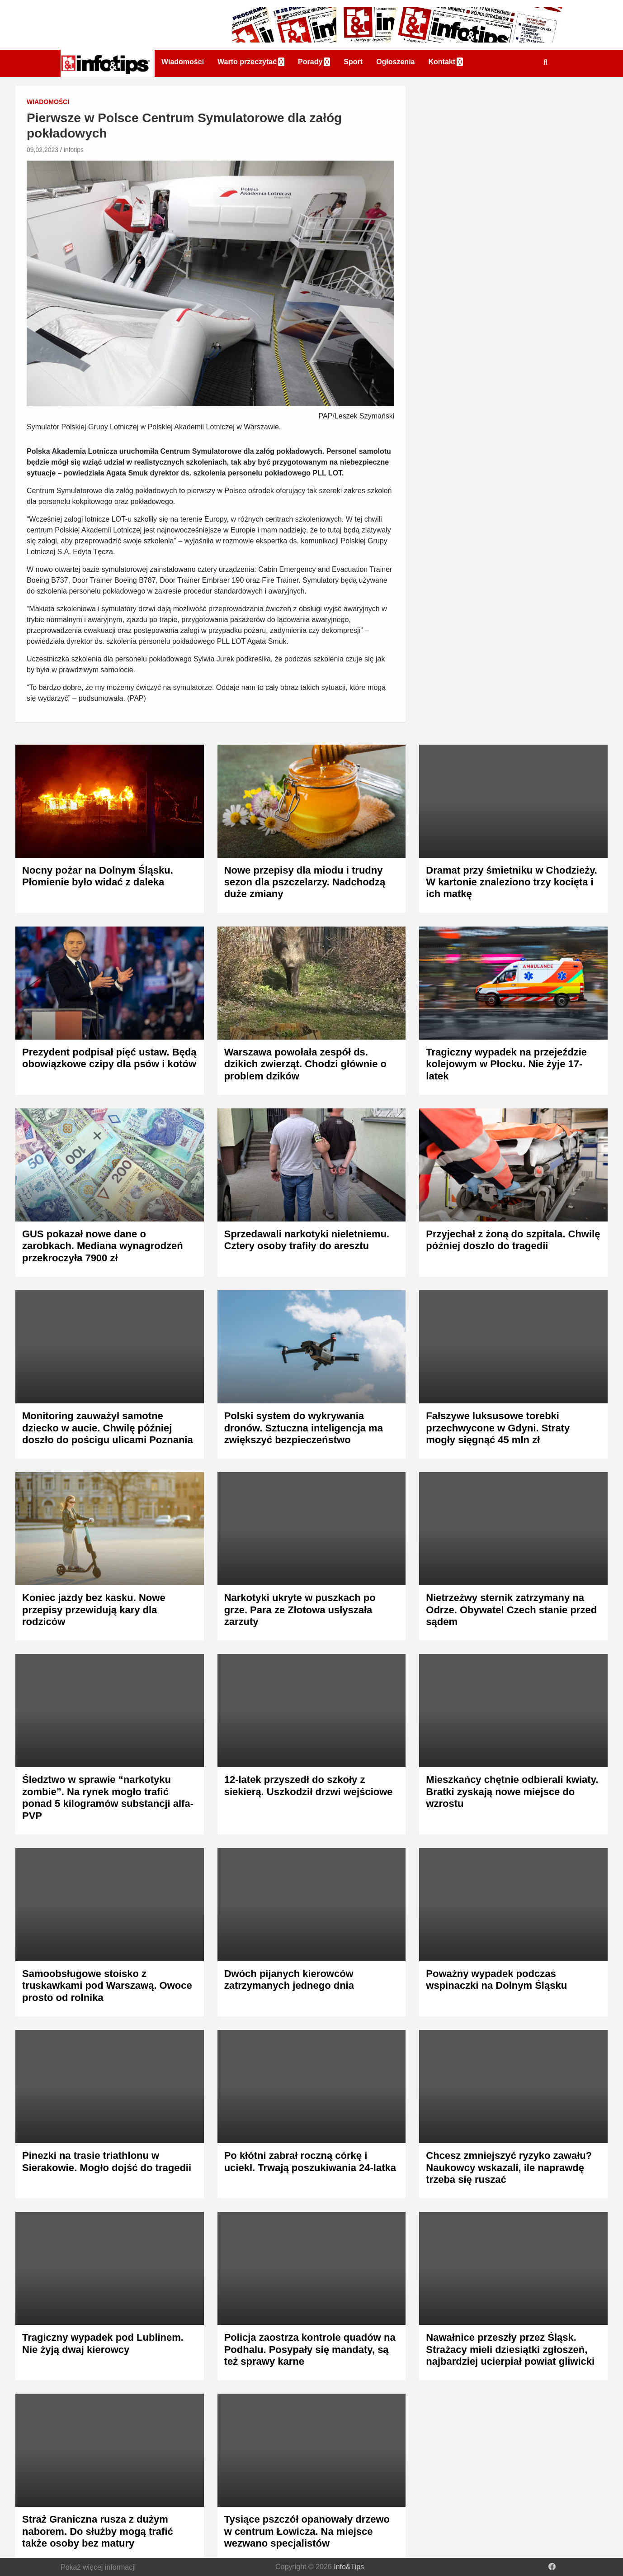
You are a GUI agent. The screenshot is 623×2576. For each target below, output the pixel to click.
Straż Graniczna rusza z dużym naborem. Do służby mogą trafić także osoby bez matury (97, 2531)
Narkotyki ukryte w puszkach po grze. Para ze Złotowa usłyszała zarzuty (300, 1609)
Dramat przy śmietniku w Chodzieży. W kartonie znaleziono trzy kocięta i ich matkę (511, 882)
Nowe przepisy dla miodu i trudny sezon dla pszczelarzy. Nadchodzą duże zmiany (305, 882)
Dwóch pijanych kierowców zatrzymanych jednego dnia (289, 1979)
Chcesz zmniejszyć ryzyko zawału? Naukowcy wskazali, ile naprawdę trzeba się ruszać (509, 2167)
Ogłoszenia (395, 62)
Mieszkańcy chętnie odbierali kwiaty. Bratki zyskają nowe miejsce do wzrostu (512, 1791)
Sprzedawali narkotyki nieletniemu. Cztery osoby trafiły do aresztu (307, 1239)
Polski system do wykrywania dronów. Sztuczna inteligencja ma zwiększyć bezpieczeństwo (303, 1427)
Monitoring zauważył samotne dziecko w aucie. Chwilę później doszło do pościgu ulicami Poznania (107, 1427)
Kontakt (441, 62)
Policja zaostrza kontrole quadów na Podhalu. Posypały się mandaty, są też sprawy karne (310, 2349)
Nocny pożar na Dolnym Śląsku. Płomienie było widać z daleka (97, 876)
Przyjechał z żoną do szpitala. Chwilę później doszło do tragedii (513, 1239)
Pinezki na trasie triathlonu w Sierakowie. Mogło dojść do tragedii (106, 2161)
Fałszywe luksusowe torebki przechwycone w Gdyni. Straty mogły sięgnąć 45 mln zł (498, 1427)
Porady (310, 62)
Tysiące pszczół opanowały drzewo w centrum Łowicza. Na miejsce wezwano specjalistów (307, 2531)
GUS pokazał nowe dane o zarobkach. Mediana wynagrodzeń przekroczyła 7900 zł (102, 1246)
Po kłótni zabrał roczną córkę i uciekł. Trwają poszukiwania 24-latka (310, 2161)
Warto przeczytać (247, 62)
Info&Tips (349, 2567)
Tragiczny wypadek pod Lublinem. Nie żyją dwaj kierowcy (103, 2343)
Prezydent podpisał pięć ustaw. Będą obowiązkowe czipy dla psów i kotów (109, 1057)
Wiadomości (182, 62)
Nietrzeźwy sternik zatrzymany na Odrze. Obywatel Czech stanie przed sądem (511, 1609)
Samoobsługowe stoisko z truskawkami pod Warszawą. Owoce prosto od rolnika (107, 1985)
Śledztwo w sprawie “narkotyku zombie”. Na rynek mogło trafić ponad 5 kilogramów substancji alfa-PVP (108, 1797)
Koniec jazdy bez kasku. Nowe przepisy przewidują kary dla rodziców (93, 1609)
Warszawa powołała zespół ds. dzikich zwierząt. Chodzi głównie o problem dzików (305, 1064)
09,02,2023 (42, 149)
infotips (74, 149)
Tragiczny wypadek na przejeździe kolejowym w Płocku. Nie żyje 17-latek (506, 1064)
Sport (353, 62)
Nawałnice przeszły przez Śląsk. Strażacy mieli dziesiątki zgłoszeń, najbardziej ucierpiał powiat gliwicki (510, 2349)
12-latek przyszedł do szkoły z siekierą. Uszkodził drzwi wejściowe (308, 1785)
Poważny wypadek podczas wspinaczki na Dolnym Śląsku (496, 1979)
